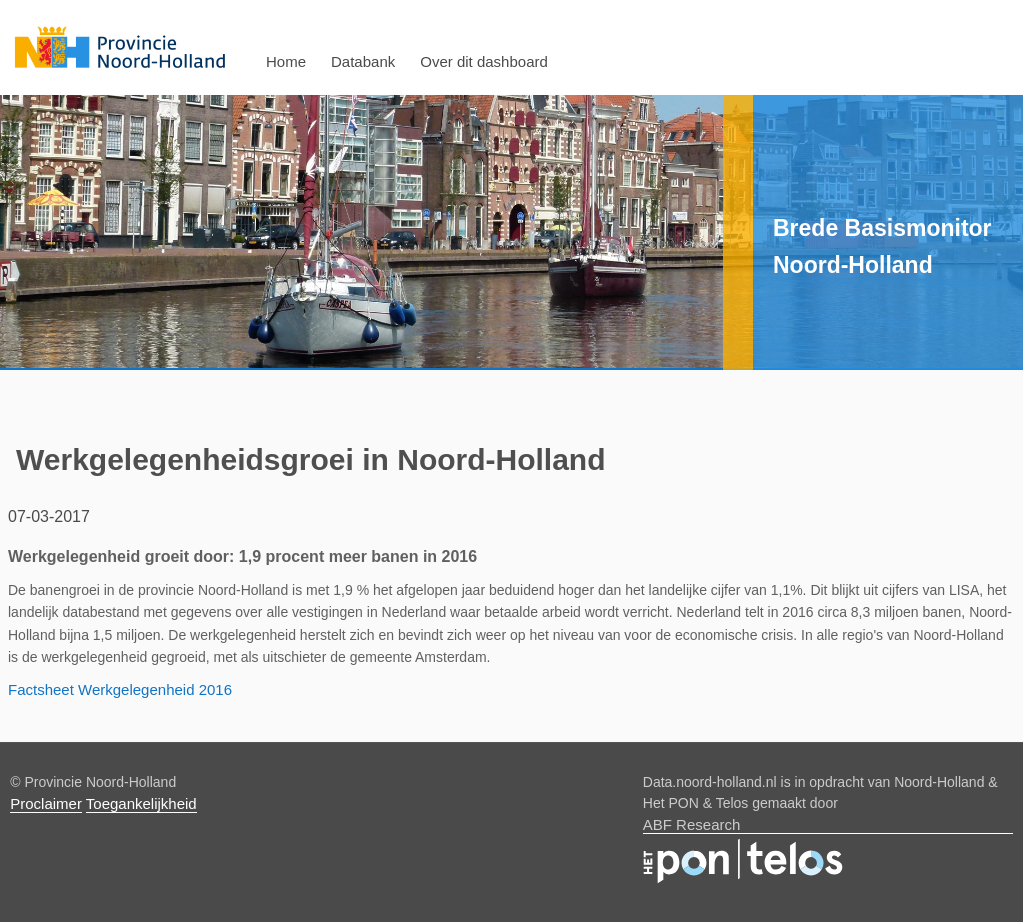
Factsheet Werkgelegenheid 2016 (120, 689)
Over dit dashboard (484, 61)
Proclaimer (46, 803)
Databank (363, 61)
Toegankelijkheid (141, 803)
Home (286, 61)
